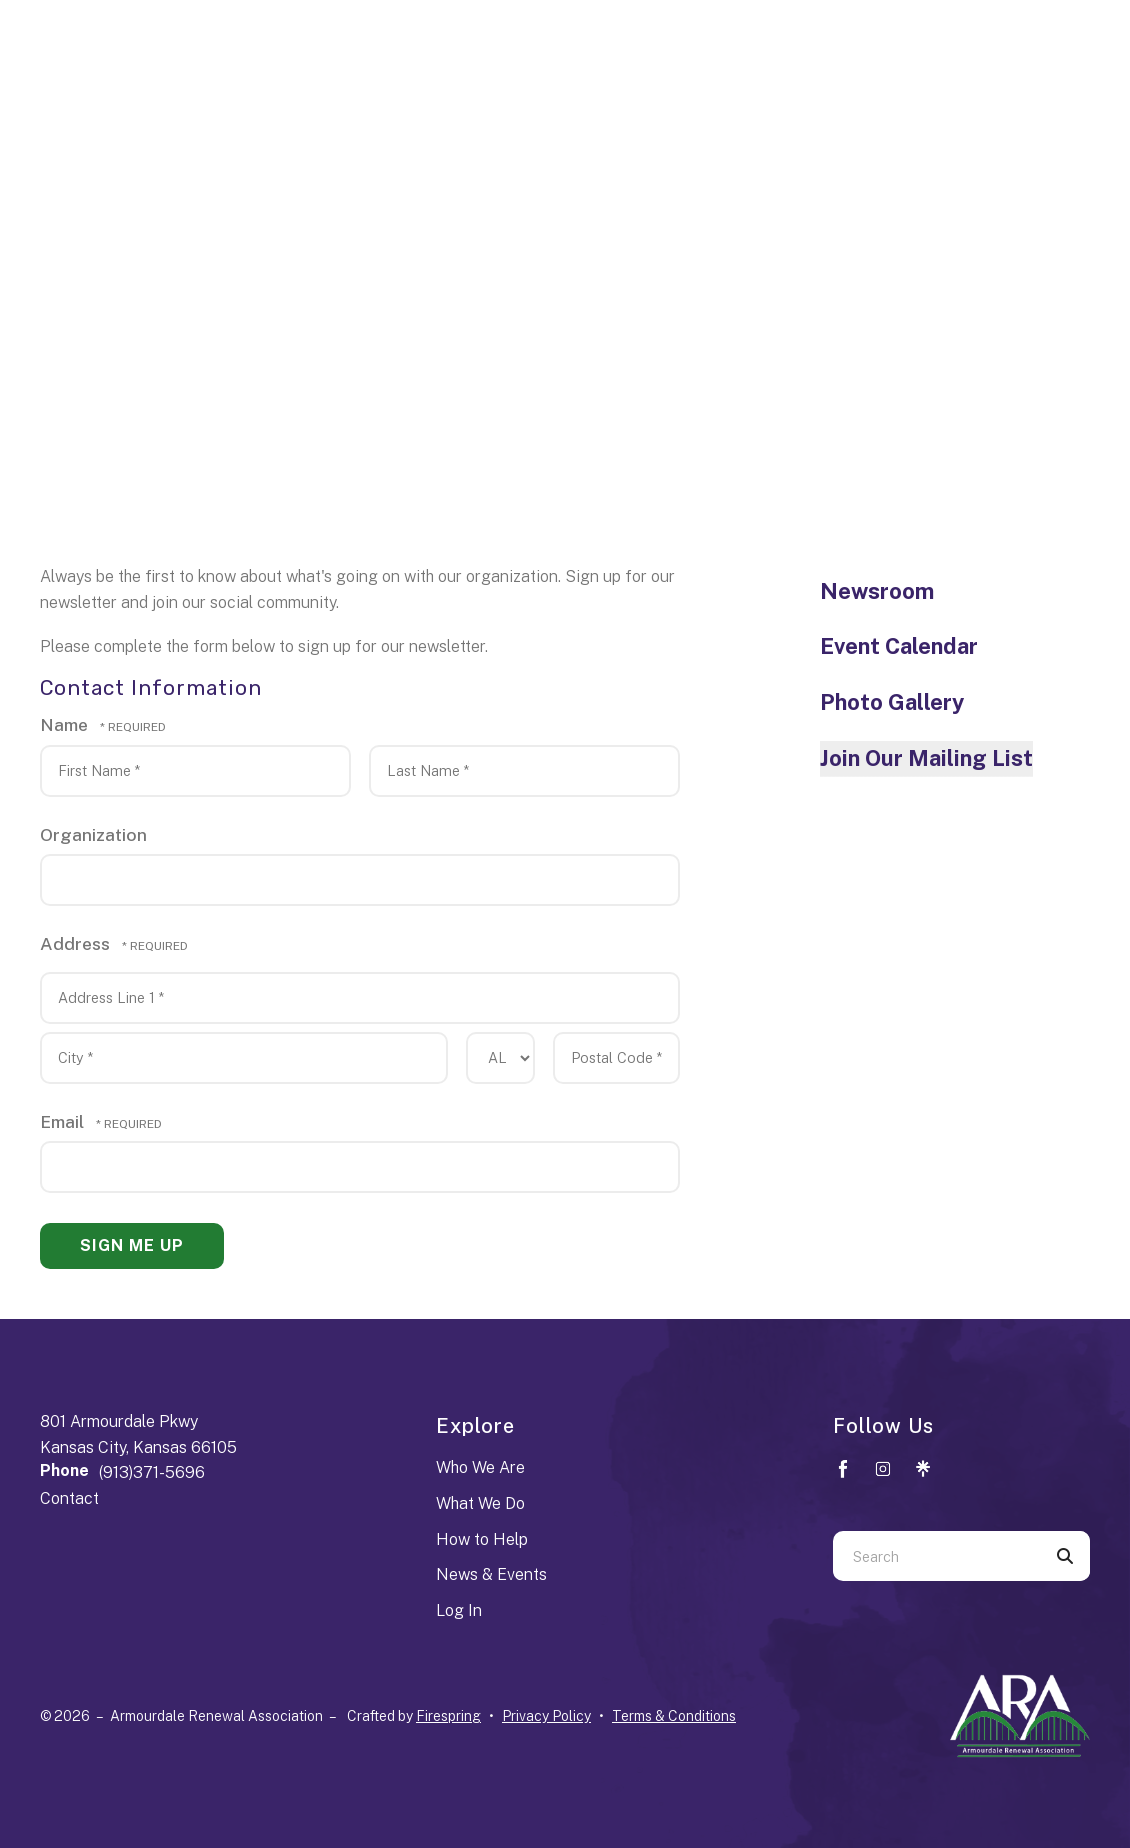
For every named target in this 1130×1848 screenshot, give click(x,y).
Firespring (448, 1716)
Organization (93, 834)
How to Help (482, 1539)
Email (64, 1121)
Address (77, 943)
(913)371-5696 (152, 1472)
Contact (69, 1498)
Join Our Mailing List (926, 758)
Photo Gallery (892, 702)
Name (66, 724)
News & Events (491, 1574)
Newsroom (877, 591)
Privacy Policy (546, 1716)
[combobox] (936, 1556)
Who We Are (480, 1467)
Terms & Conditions (674, 1716)
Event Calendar (899, 646)
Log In (459, 1610)
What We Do (480, 1503)
